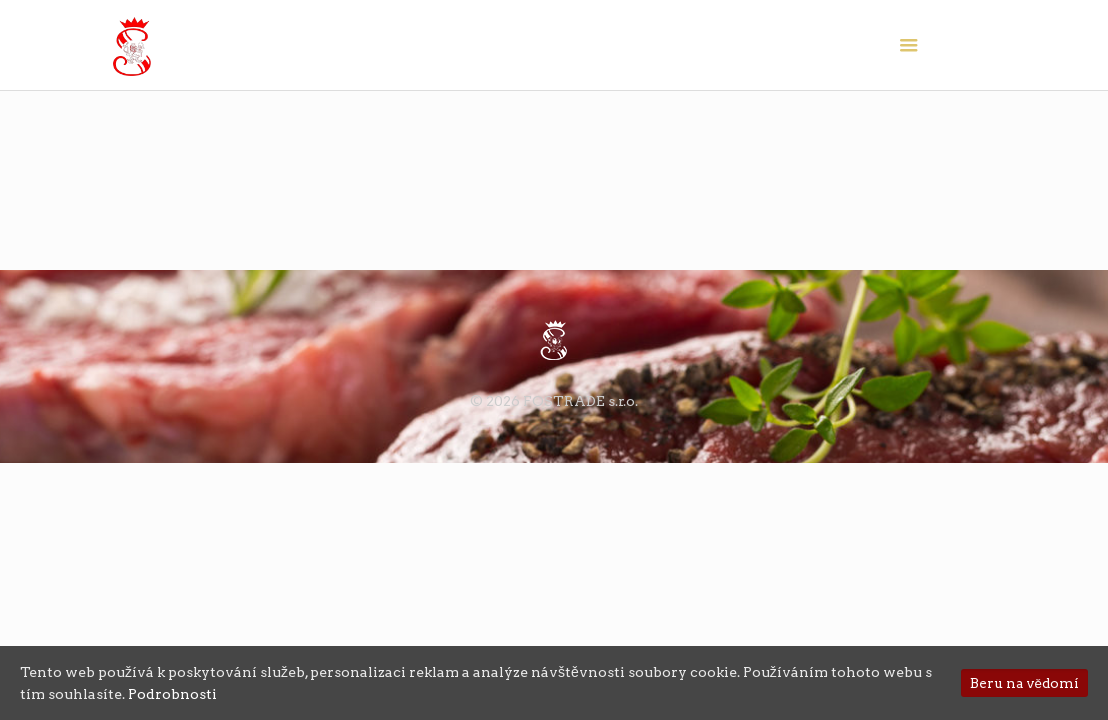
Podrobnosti (172, 694)
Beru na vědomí (1024, 683)
